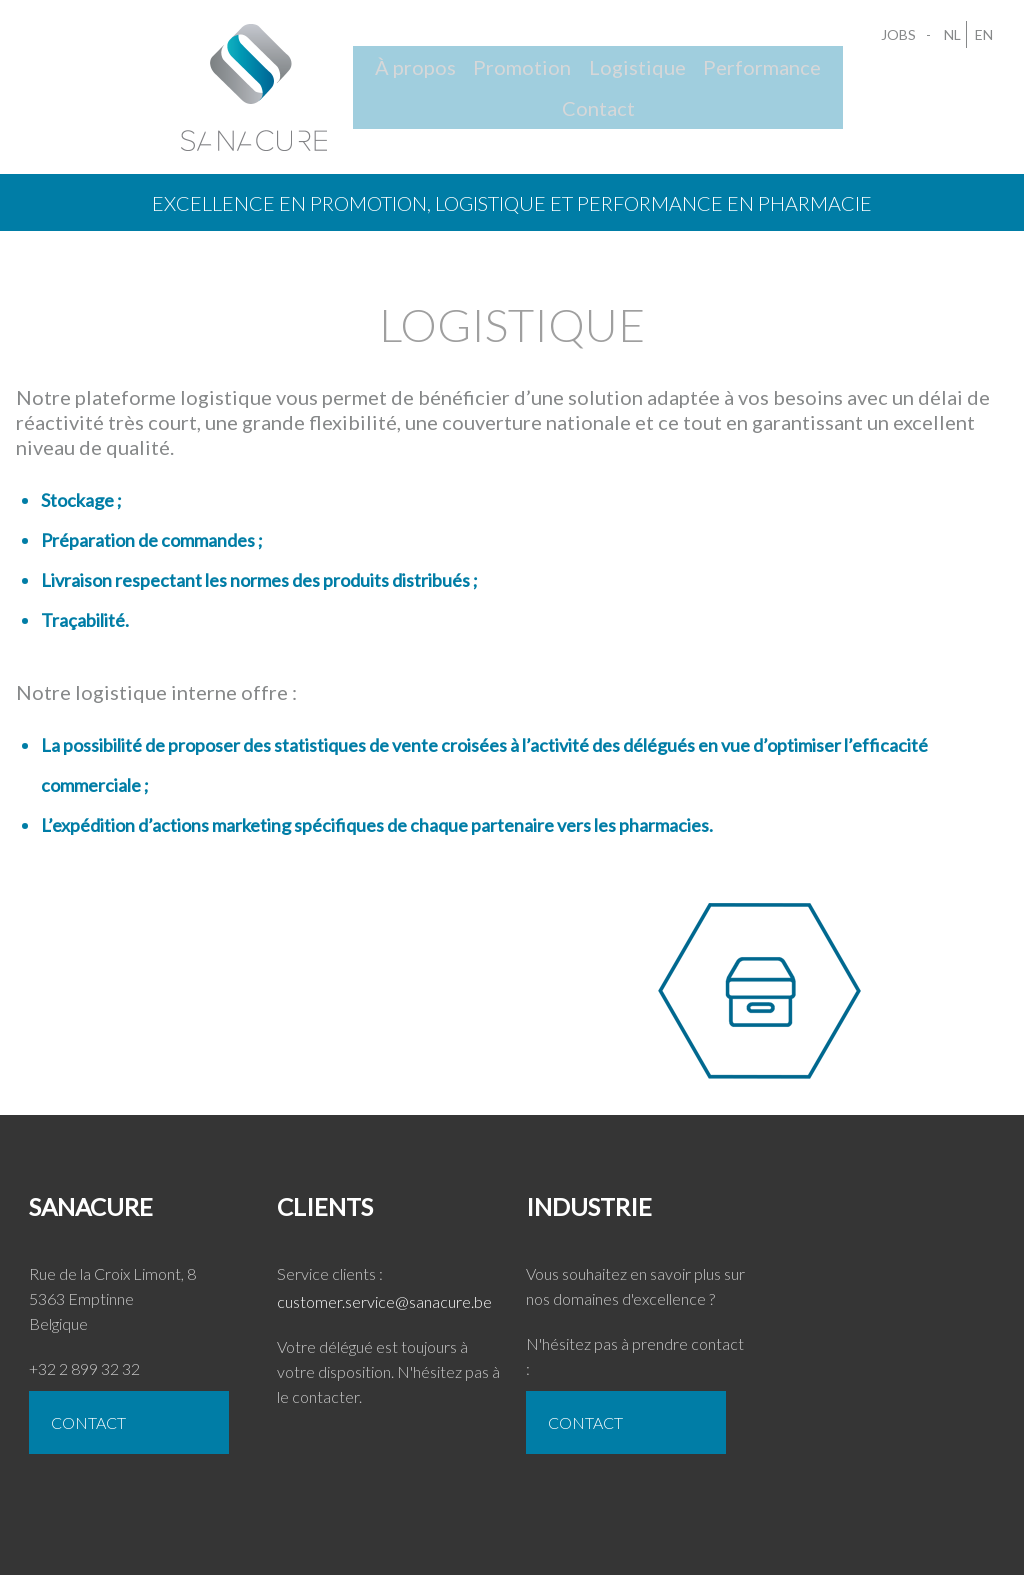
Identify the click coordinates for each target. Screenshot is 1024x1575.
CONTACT (99, 1428)
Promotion (481, 84)
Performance (728, 84)
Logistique (599, 84)
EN (980, 38)
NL (948, 38)
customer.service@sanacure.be (393, 1307)
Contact (844, 84)
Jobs (902, 38)
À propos (370, 84)
